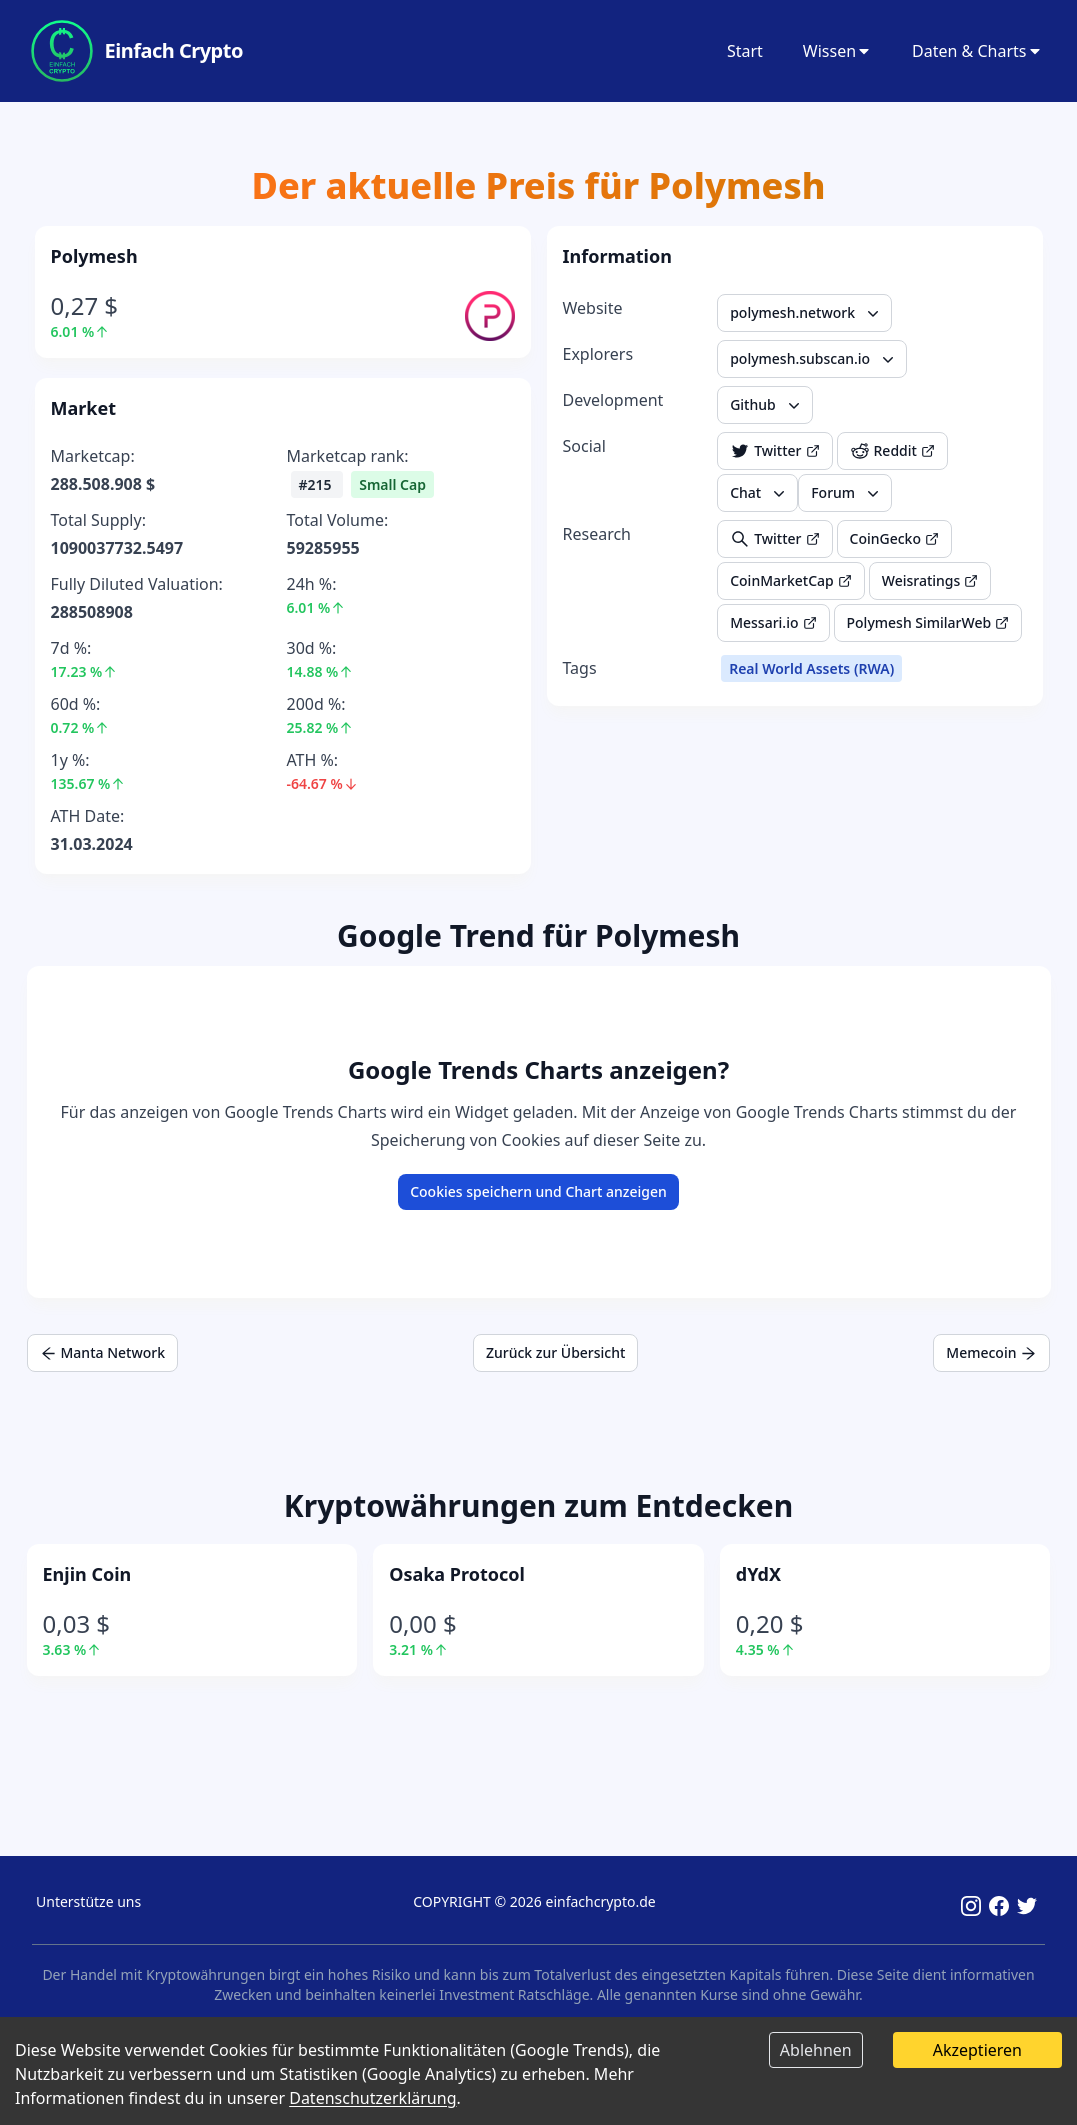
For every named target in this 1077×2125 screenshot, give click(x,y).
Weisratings (930, 580)
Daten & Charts (977, 51)
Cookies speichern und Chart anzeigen (538, 1191)
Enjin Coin (87, 1574)
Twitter (774, 451)
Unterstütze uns (88, 1901)
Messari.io (773, 622)
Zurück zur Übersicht (555, 1352)
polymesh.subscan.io (814, 359)
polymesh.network (806, 313)
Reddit (892, 451)
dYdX (758, 1574)
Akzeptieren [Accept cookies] (977, 2050)
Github (767, 405)
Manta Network (103, 1352)
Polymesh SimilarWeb (928, 622)
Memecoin (991, 1352)
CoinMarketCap (791, 580)
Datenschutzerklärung (372, 2098)
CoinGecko (894, 538)
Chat (759, 493)
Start (745, 51)
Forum (847, 493)
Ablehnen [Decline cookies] (816, 2050)
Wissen (837, 51)
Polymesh (94, 256)
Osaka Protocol (457, 1574)
